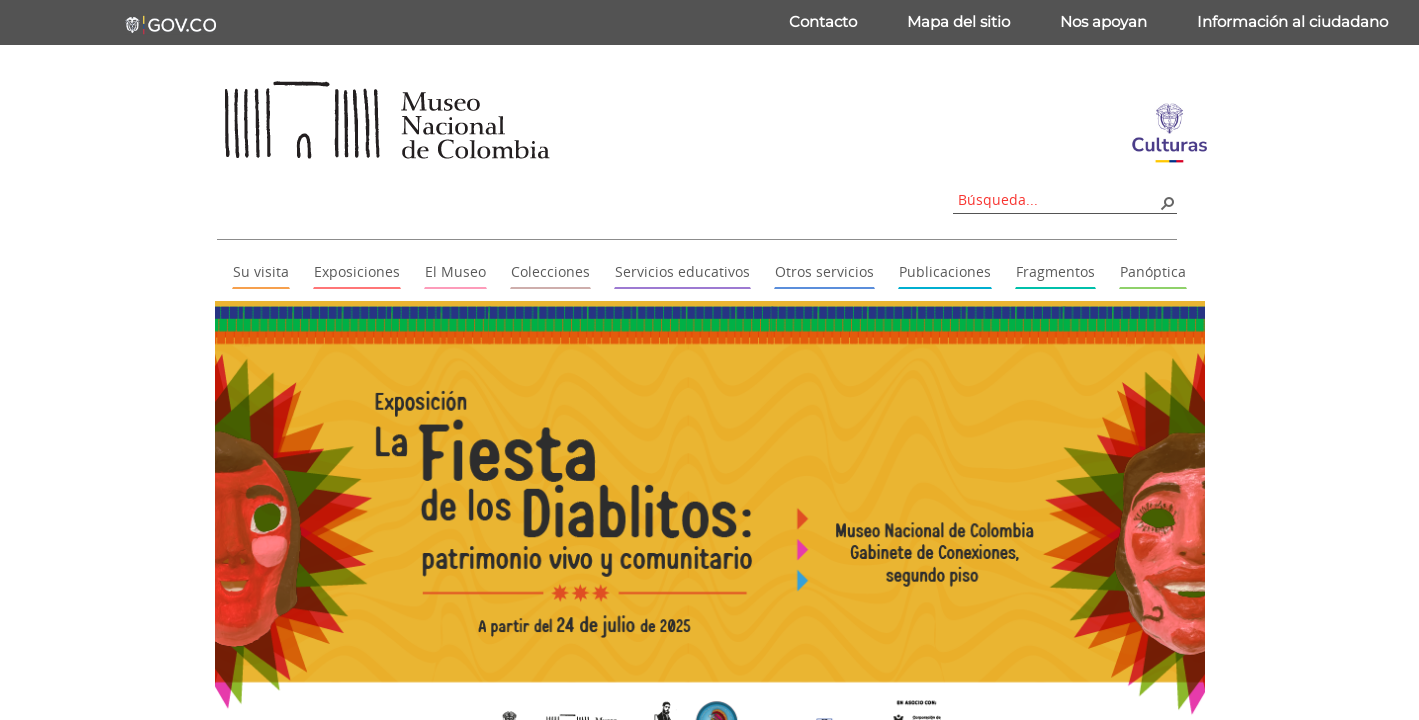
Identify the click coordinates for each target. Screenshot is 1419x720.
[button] (1167, 202)
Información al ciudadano (1292, 21)
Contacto (823, 21)
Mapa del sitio (958, 21)
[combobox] (1058, 199)
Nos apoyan (1103, 21)
